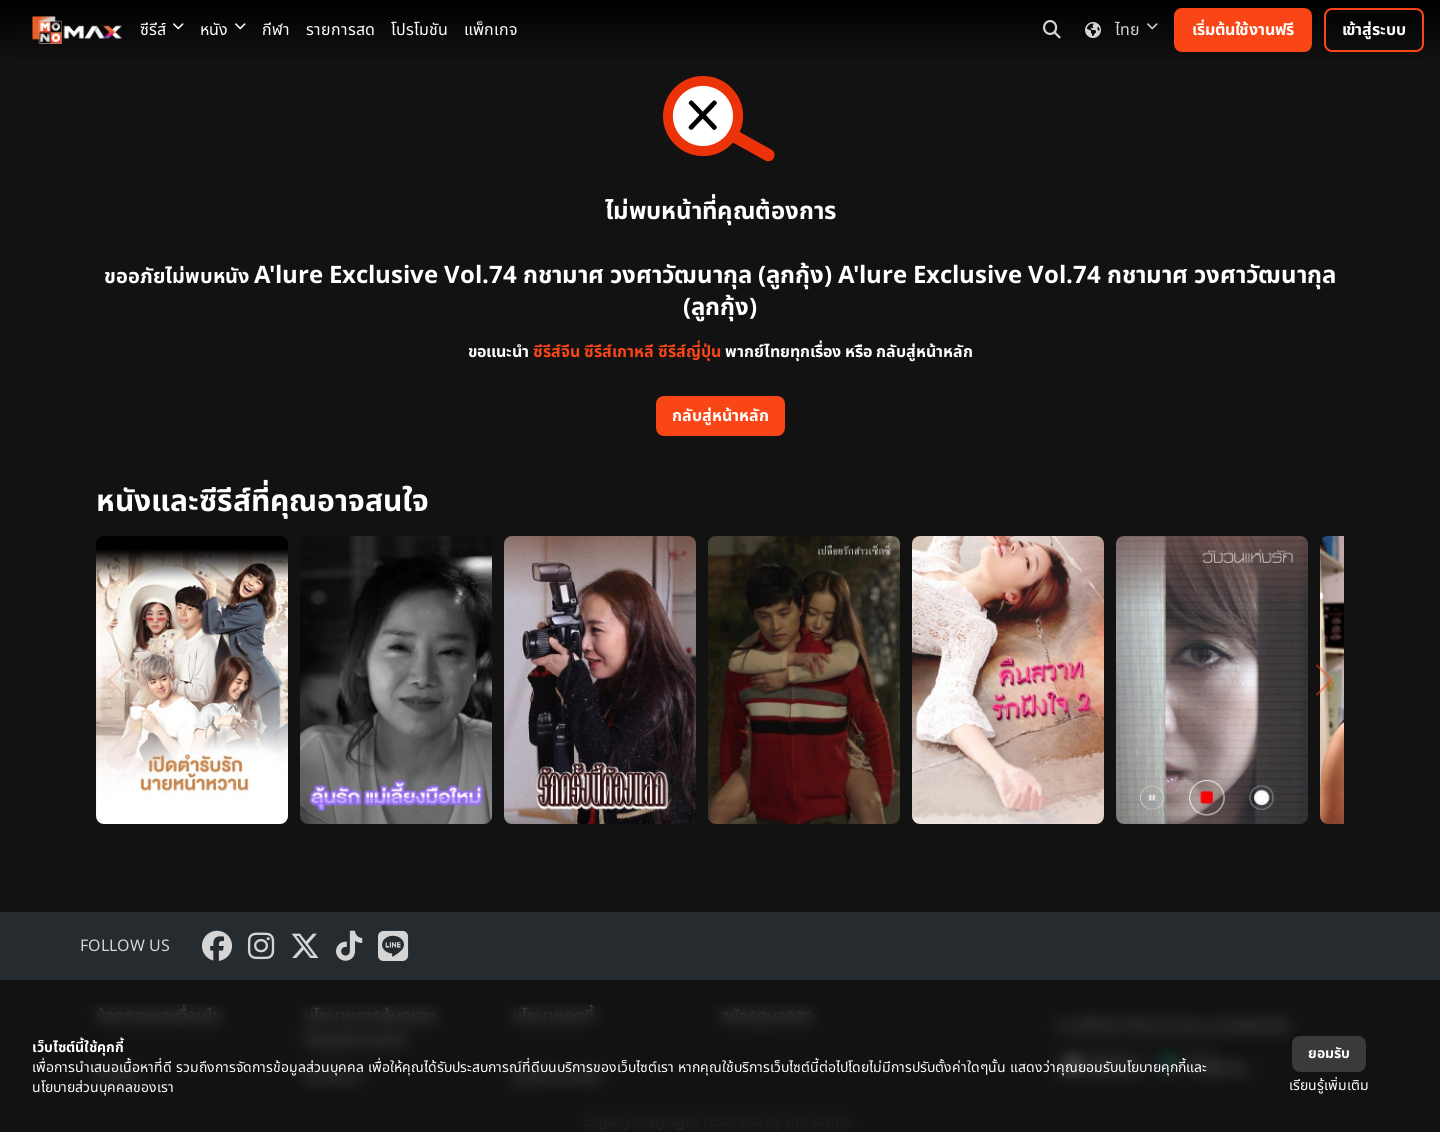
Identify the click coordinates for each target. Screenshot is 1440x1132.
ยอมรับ (1329, 1053)
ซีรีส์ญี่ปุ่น (689, 352)
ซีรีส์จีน (556, 352)
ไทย (1117, 30)
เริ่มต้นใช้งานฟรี (1243, 30)
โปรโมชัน (419, 30)
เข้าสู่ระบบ (1374, 30)
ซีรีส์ (162, 30)
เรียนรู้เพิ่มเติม (1329, 1085)
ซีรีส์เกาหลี (619, 352)
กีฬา (276, 30)
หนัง (223, 30)
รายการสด (340, 30)
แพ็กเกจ (491, 30)
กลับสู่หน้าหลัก (720, 416)
